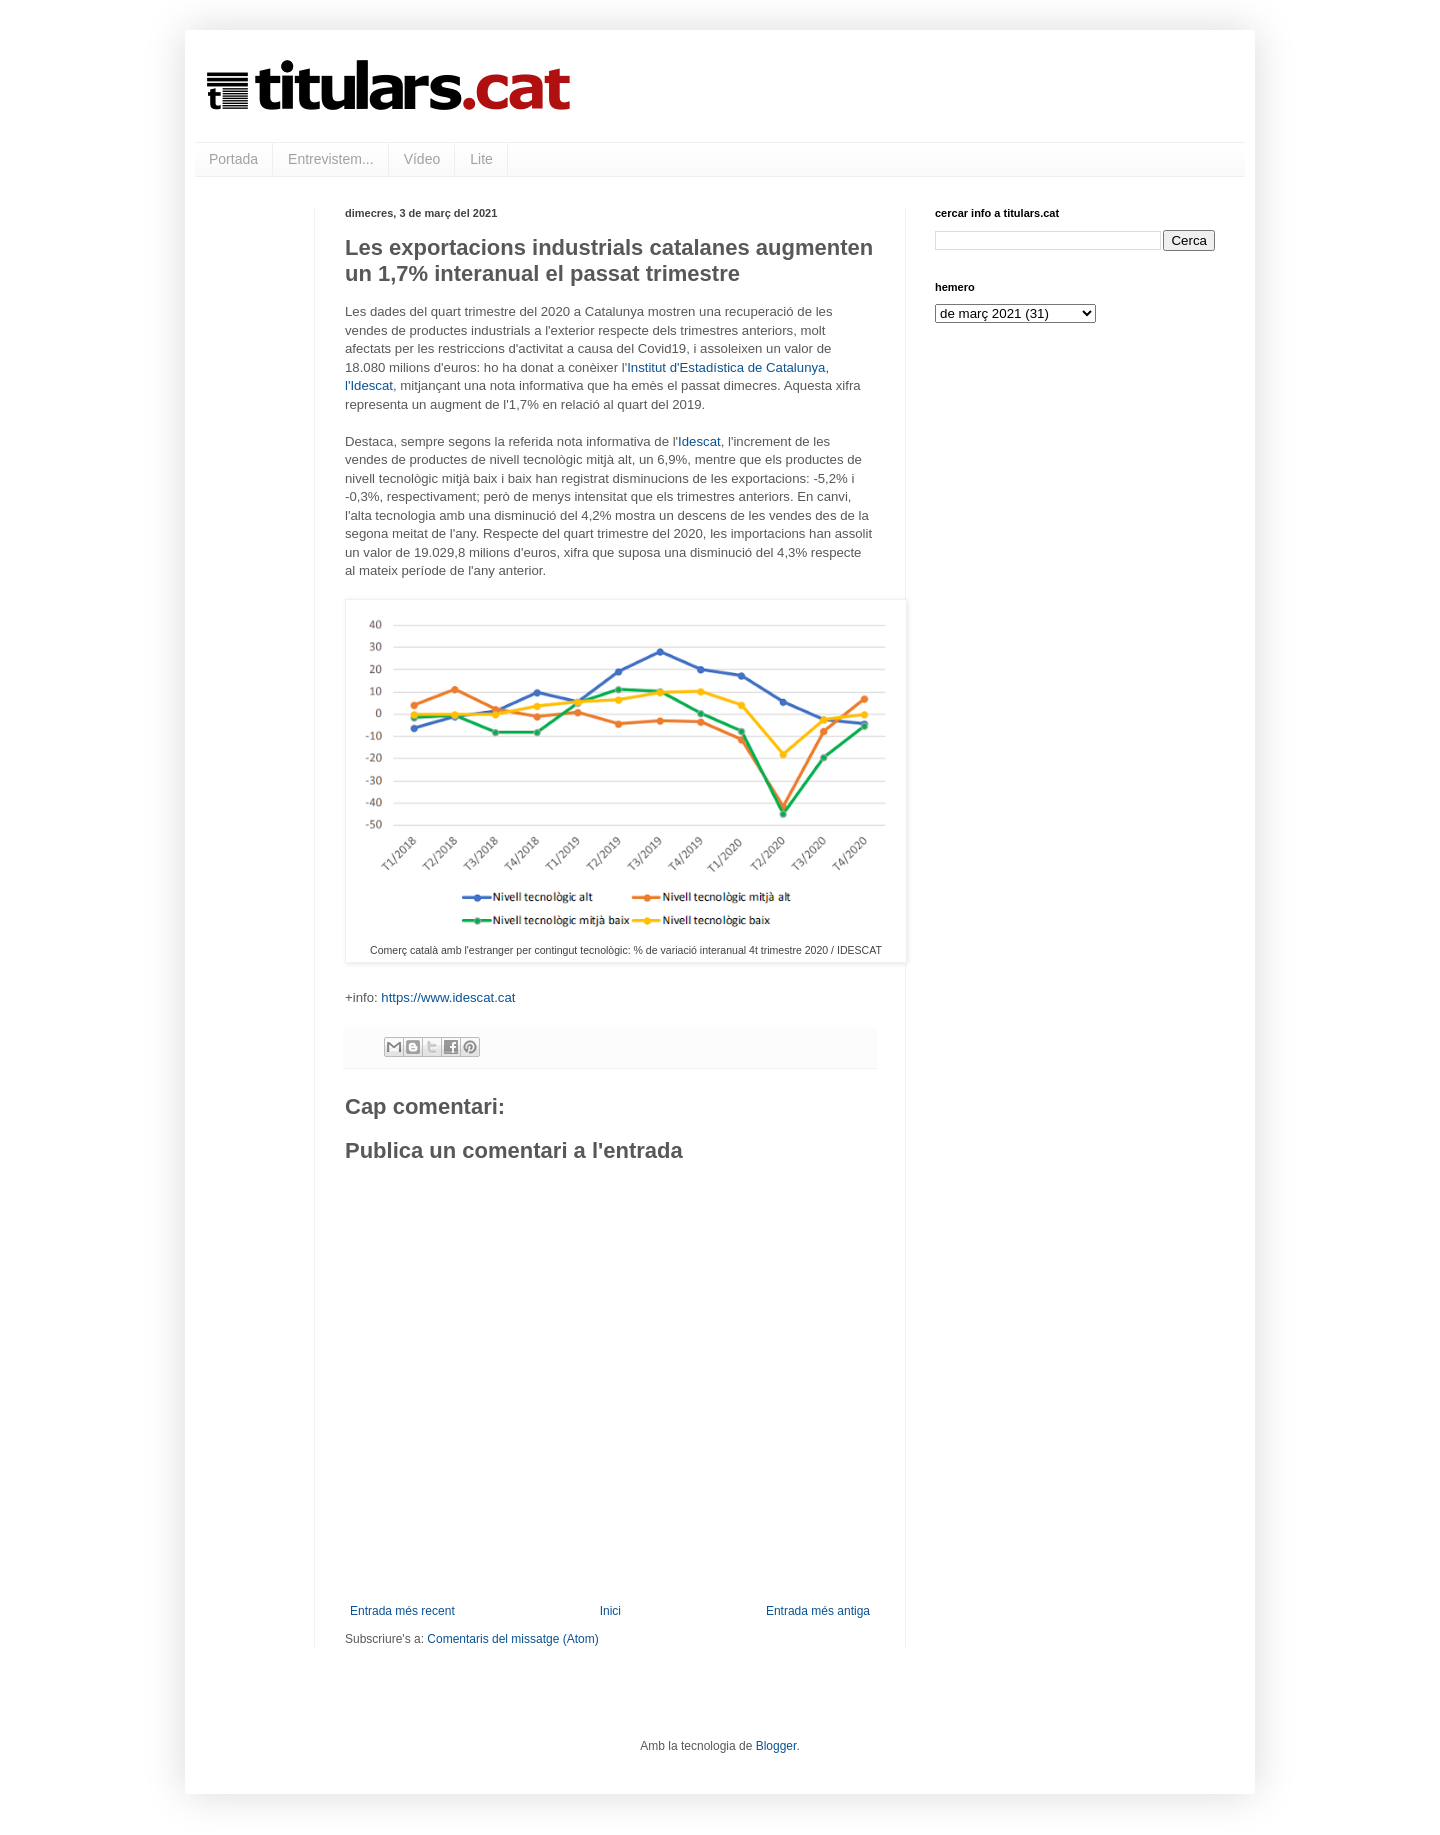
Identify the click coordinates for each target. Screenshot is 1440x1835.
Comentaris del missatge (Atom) (512, 1639)
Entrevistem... (331, 159)
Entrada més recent (402, 1611)
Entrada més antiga (818, 1611)
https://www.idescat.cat (448, 997)
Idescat (699, 441)
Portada (233, 159)
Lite (481, 159)
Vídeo (422, 159)
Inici (610, 1611)
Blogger (776, 1746)
